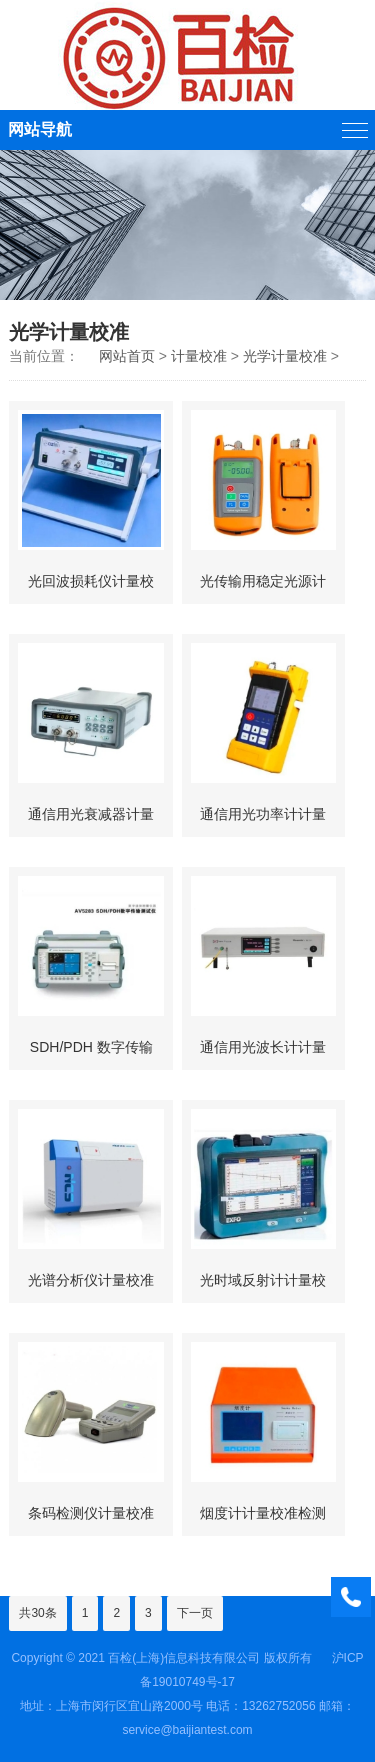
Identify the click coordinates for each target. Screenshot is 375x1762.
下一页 (195, 1613)
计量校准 (199, 356)
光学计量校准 (285, 356)
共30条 (37, 1613)
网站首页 (127, 356)
